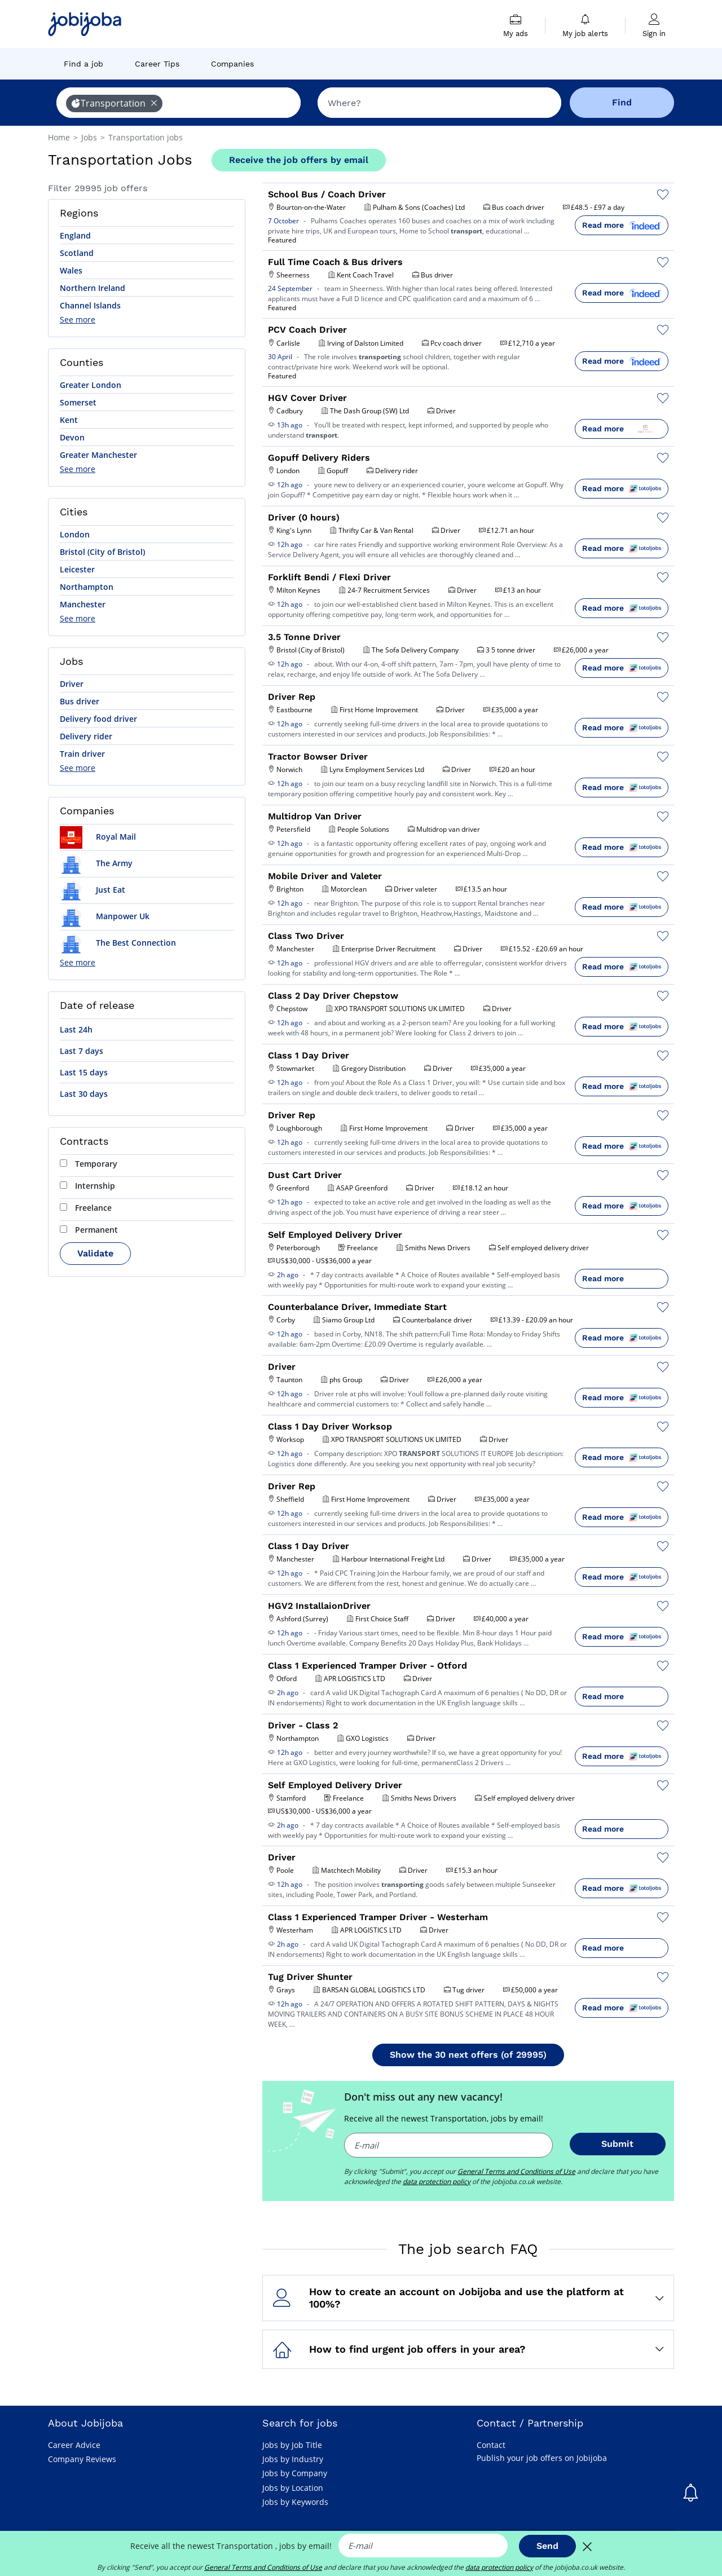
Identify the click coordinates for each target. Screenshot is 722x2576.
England (75, 235)
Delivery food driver (98, 718)
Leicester (77, 569)
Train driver (82, 753)
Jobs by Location (292, 2487)
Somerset (78, 402)
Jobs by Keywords (295, 2501)
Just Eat (92, 889)
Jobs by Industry (292, 2459)
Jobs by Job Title (292, 2445)
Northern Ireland (92, 288)
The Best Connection (118, 942)
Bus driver (79, 701)
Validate (95, 1253)
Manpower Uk (104, 916)
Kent (69, 419)
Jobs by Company (294, 2473)
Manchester (82, 604)
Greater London (90, 385)
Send (547, 2545)
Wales (71, 270)
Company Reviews (82, 2459)
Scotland (77, 253)
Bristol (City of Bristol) (102, 551)
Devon (72, 437)
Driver (71, 683)
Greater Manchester (98, 454)
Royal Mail (98, 836)
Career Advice (74, 2445)
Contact (491, 2445)
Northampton (86, 586)
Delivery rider (86, 736)
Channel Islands (90, 305)
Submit (617, 2143)
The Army (96, 863)
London (75, 534)
